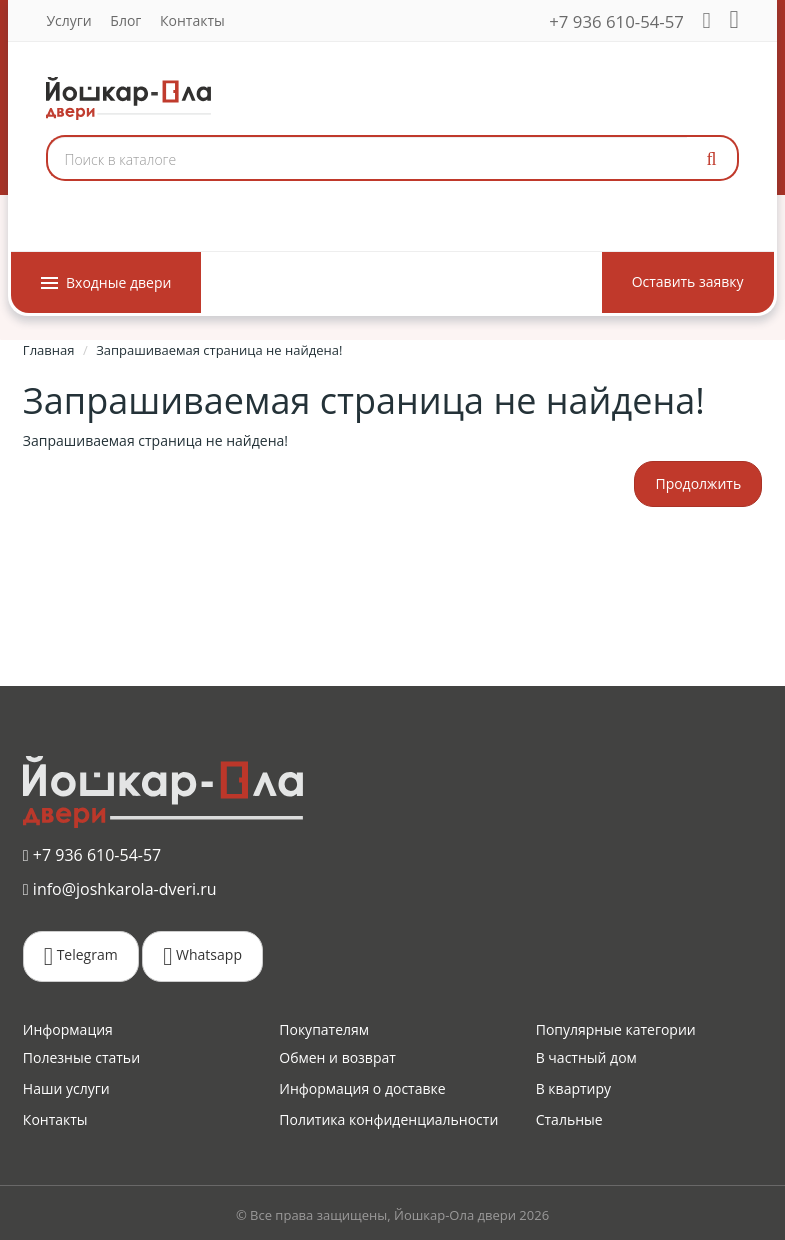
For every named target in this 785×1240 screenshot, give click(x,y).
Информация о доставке (362, 1088)
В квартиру (573, 1088)
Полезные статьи (81, 1057)
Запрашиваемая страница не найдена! (219, 350)
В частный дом (586, 1057)
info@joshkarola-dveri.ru (120, 888)
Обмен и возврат (337, 1057)
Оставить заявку (688, 281)
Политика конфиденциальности (388, 1119)
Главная (49, 350)
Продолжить (698, 483)
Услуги (68, 20)
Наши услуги (66, 1088)
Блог (125, 20)
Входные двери (106, 282)
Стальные (569, 1119)
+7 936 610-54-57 (617, 21)
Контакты (192, 20)
